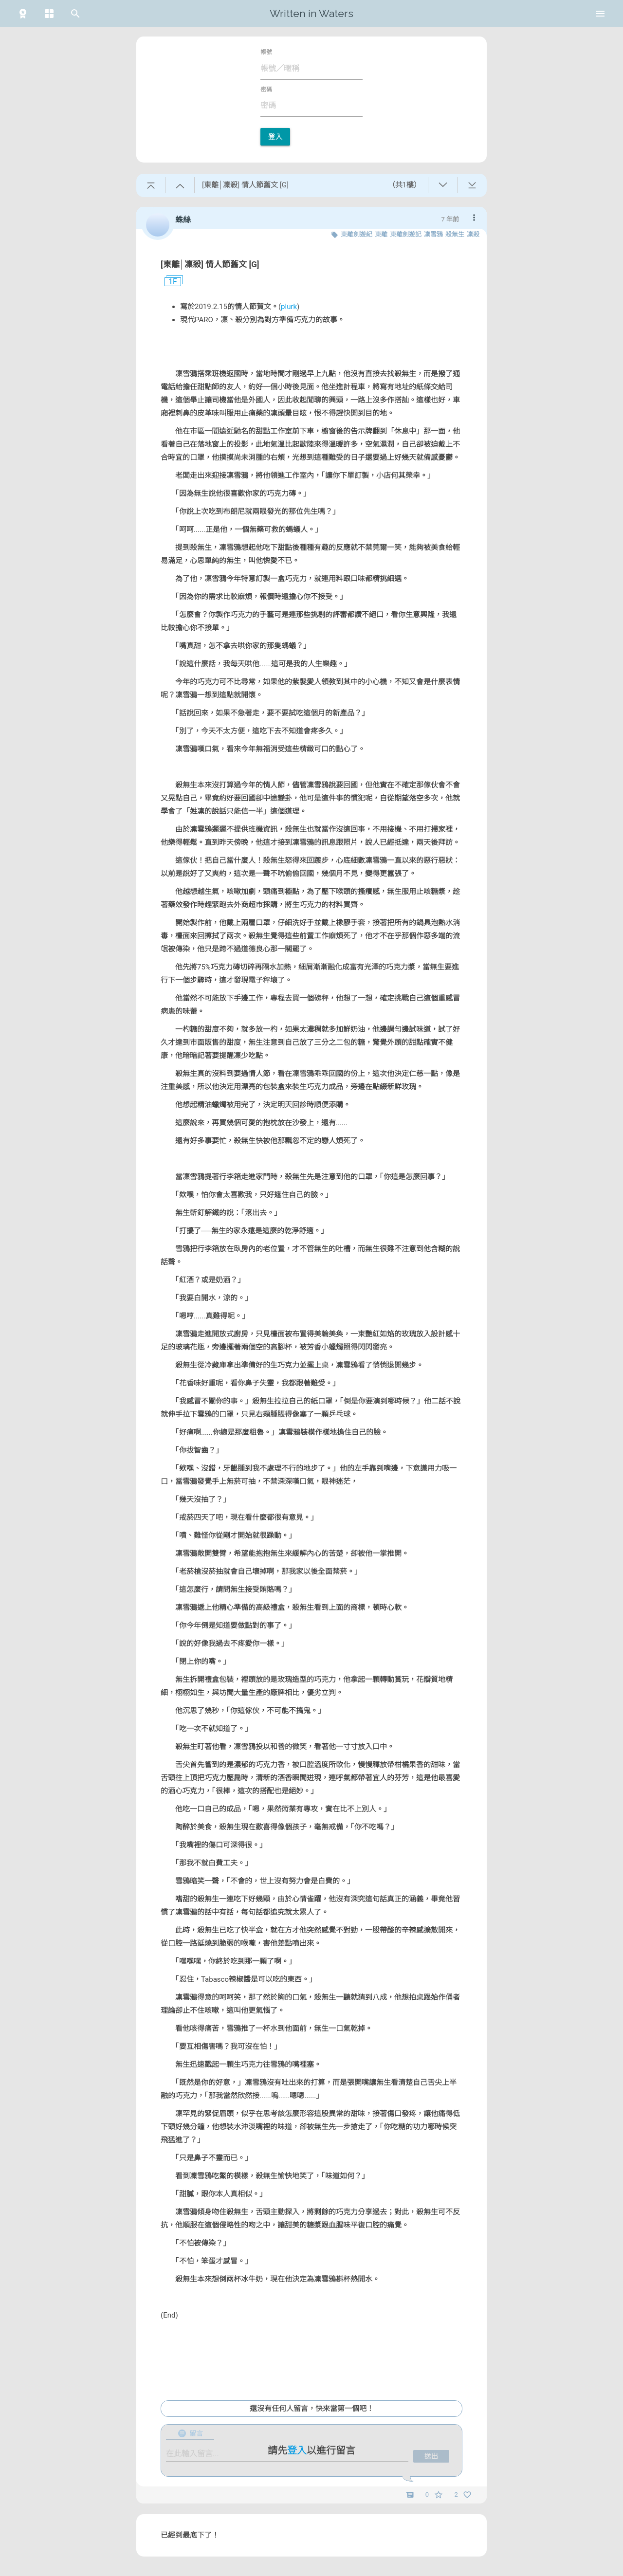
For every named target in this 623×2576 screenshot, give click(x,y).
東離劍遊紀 (356, 234)
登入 (275, 137)
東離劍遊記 (405, 234)
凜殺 (473, 234)
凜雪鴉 (433, 234)
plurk (289, 306)
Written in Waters (311, 13)
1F (169, 281)
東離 (381, 234)
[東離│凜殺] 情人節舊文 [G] (210, 264)
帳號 (266, 52)
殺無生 (454, 234)
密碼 (266, 89)
